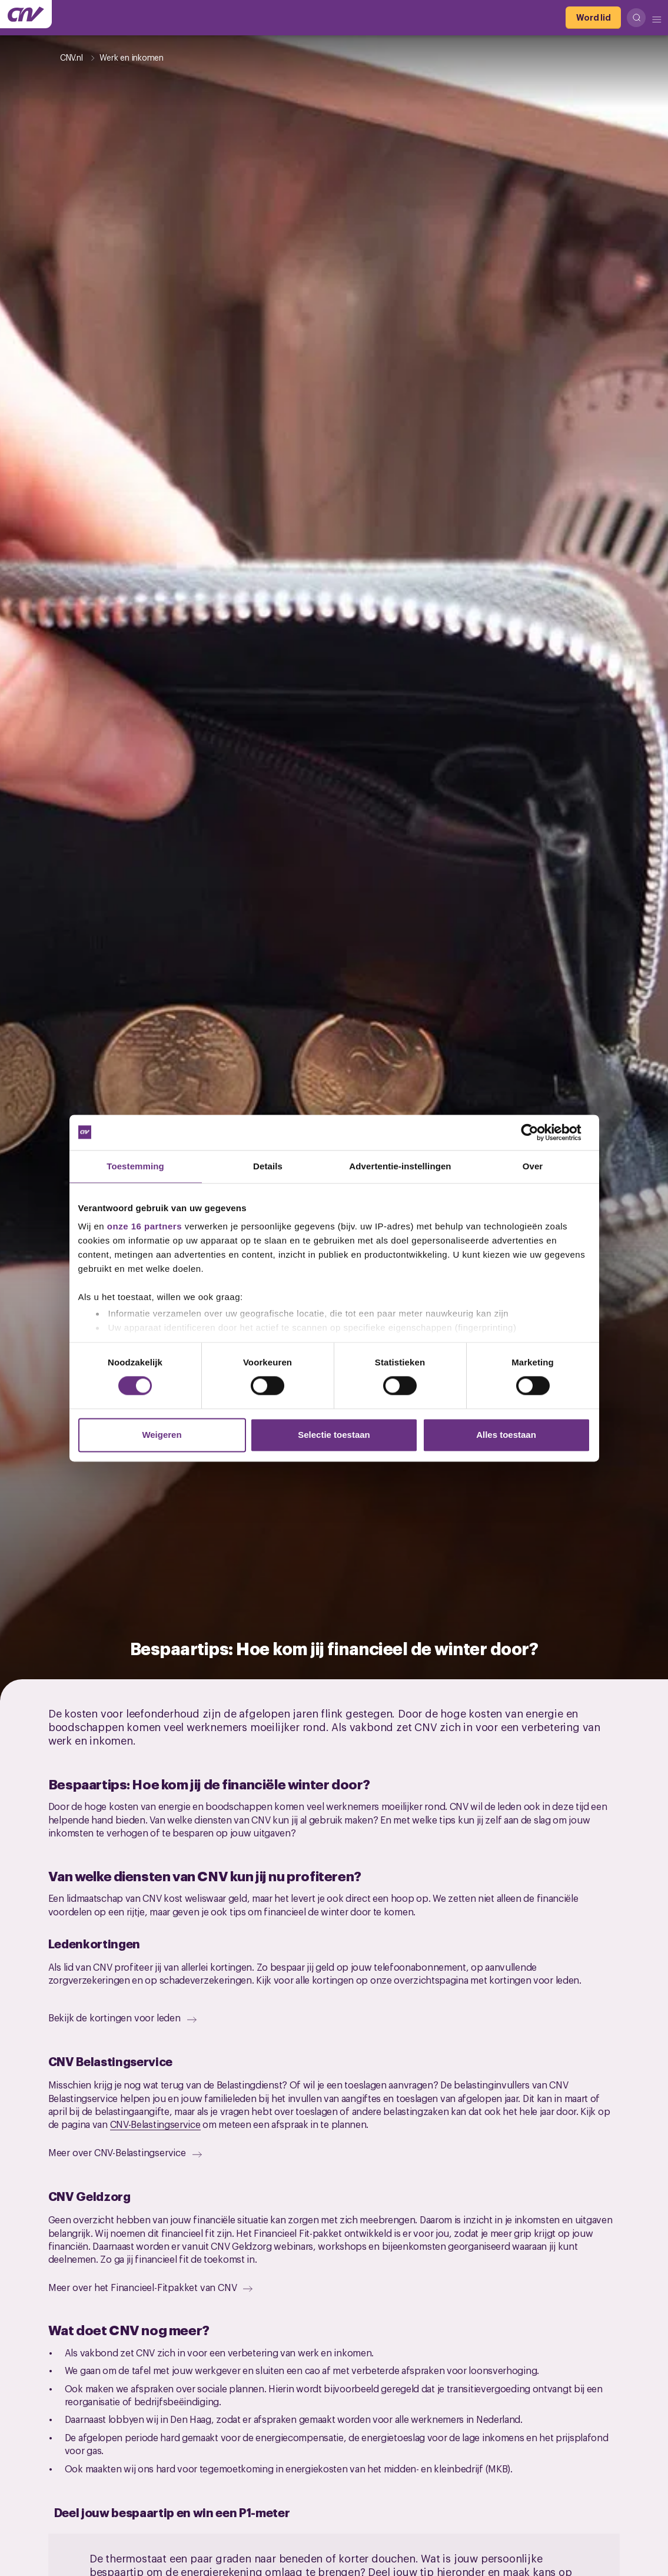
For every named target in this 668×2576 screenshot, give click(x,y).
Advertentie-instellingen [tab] (400, 1166)
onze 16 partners (144, 1226)
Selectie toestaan (334, 1435)
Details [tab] (268, 1166)
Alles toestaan (506, 1435)
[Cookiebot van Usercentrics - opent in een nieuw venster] (538, 1132)
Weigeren (161, 1435)
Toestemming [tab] (135, 1166)
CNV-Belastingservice (155, 2123)
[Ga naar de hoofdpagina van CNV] (26, 14)
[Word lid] (593, 17)
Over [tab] (533, 1166)
